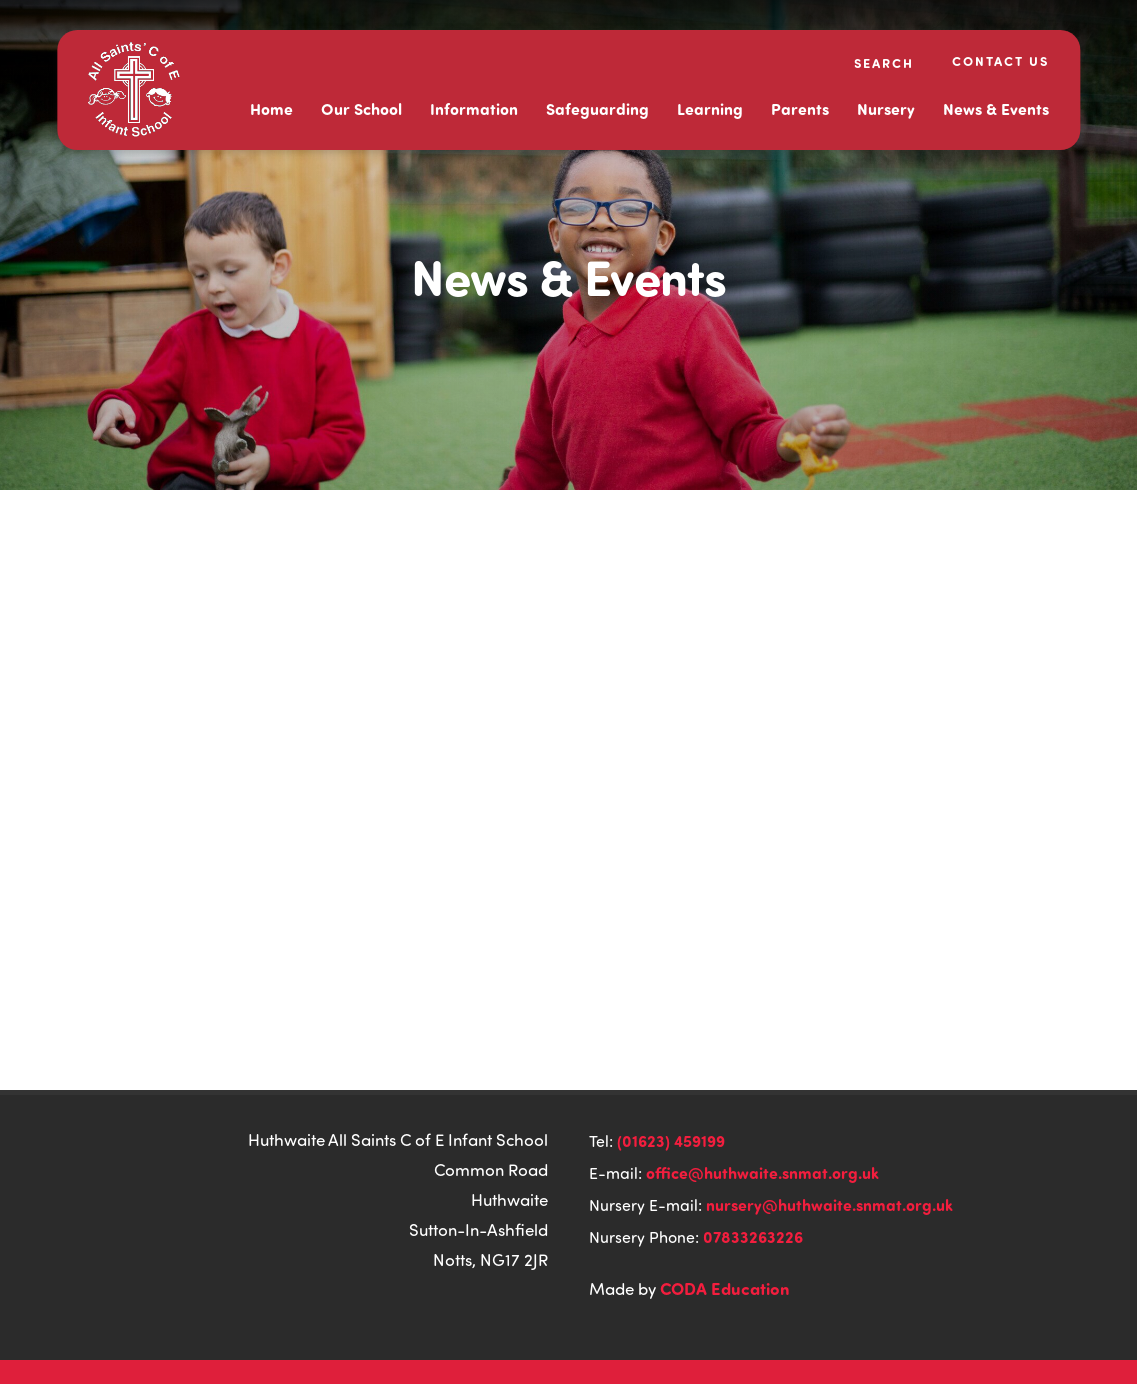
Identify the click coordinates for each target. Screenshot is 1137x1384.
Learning (710, 108)
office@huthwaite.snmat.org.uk (762, 1172)
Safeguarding (597, 108)
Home (271, 108)
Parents (800, 108)
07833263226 (753, 1236)
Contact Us (1000, 60)
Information (474, 108)
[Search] (871, 62)
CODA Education (725, 1288)
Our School (361, 108)
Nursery (886, 108)
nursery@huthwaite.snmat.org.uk (829, 1204)
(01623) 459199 (671, 1140)
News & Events (996, 108)
